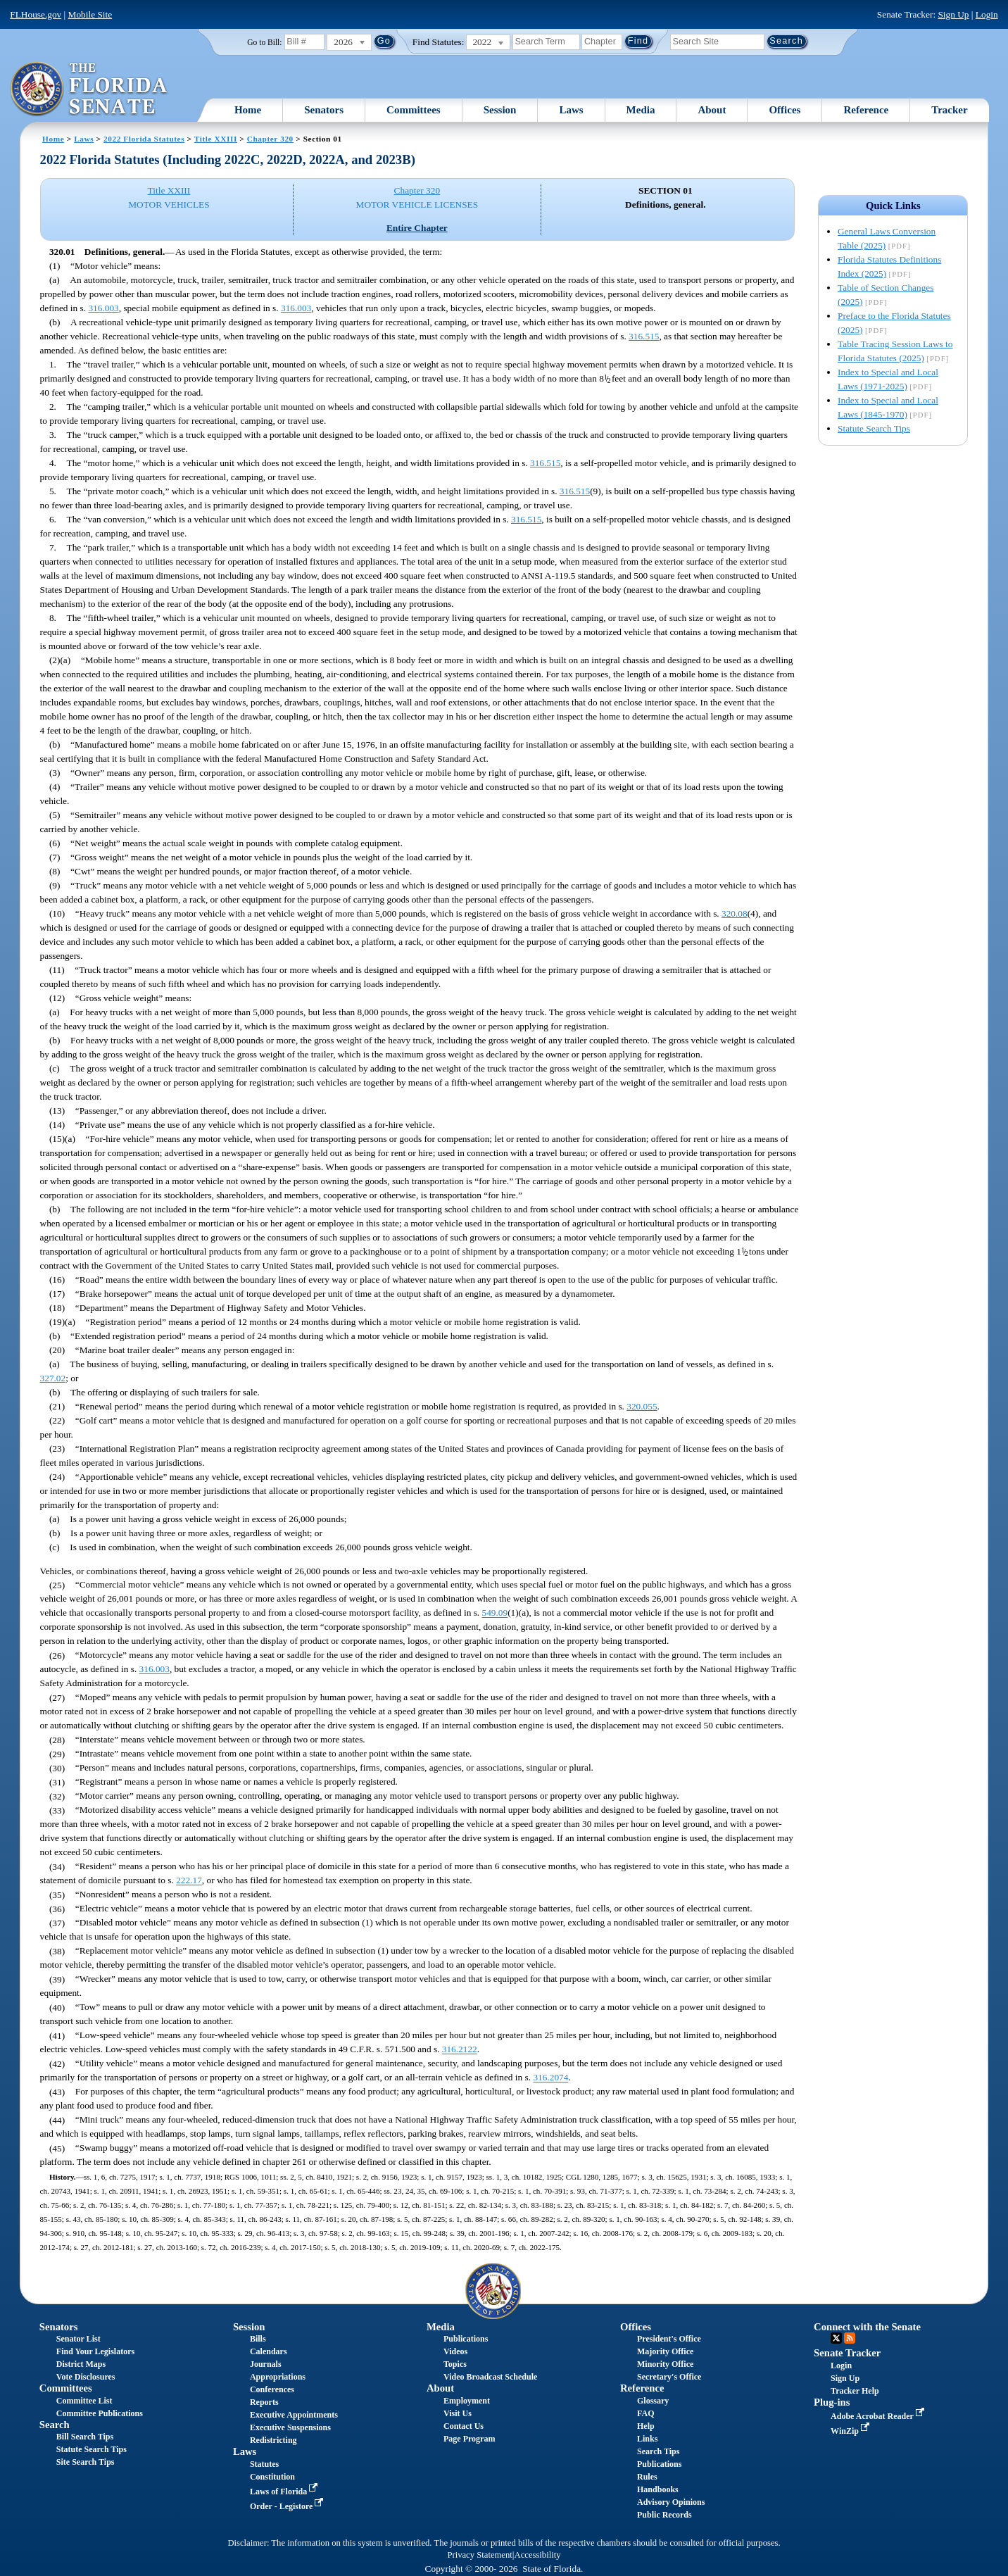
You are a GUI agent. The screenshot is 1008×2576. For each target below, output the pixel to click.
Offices (784, 109)
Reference (865, 109)
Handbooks (658, 2489)
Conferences (272, 2389)
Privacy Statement (479, 2555)
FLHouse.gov (35, 14)
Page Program (469, 2439)
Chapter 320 (270, 138)
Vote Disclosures (85, 2377)
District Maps (81, 2364)
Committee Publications (99, 2413)
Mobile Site (90, 14)
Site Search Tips (85, 2462)
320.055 (641, 1406)
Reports (264, 2402)
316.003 (103, 308)
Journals (266, 2364)
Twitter (836, 2338)
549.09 (495, 1613)
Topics (455, 2364)
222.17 (189, 1881)
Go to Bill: (264, 42)
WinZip (851, 2431)
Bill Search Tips (84, 2437)
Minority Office (665, 2364)
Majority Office (665, 2351)
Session (500, 109)
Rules (647, 2477)
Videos (455, 2351)
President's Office (669, 2339)
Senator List (78, 2339)
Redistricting (273, 2440)
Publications (465, 2339)
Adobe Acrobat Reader (879, 2416)
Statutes (264, 2464)
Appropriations (277, 2377)
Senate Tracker (847, 2352)
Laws (571, 109)
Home (247, 109)
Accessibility (538, 2555)
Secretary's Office (669, 2377)
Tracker (949, 109)
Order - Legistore (288, 2506)
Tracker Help (855, 2391)
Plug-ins (832, 2402)
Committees (413, 109)
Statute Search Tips (874, 428)
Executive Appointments (294, 2415)
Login (987, 14)
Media (640, 109)
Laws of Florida (285, 2491)
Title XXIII (215, 138)
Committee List (84, 2401)
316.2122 (459, 2049)
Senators (324, 109)
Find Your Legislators (95, 2351)
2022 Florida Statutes (143, 138)
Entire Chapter (417, 227)
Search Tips (658, 2451)
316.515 (644, 336)
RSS (849, 2338)
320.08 (735, 913)
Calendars (268, 2351)
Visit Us (457, 2413)
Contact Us (463, 2426)
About (712, 109)
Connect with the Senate (867, 2326)
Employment (466, 2401)
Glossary (653, 2401)
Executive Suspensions (290, 2427)
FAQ (645, 2413)
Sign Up (953, 14)
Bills (258, 2339)
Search (54, 2424)
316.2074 (550, 2078)
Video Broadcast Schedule (490, 2377)
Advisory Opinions (671, 2502)
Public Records (664, 2515)
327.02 (53, 1378)
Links (647, 2439)
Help (646, 2426)
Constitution (272, 2477)
